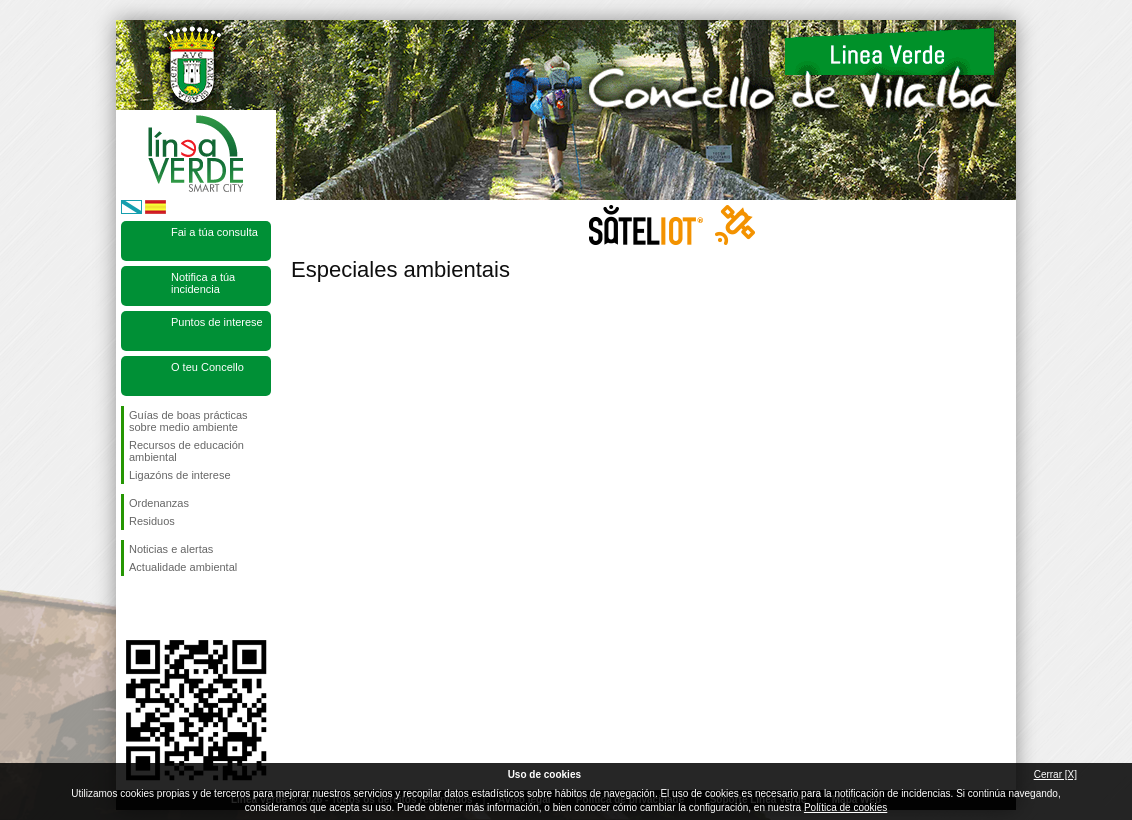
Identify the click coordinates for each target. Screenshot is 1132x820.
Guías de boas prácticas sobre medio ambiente (188, 421)
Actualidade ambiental (183, 567)
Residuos (152, 521)
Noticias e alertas (171, 549)
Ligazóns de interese (180, 475)
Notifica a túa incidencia (203, 283)
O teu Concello (207, 367)
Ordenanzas (159, 503)
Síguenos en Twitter (166, 608)
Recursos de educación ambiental (186, 451)
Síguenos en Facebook (133, 608)
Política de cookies (845, 807)
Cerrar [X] (1055, 774)
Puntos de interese (217, 322)
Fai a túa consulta (214, 232)
